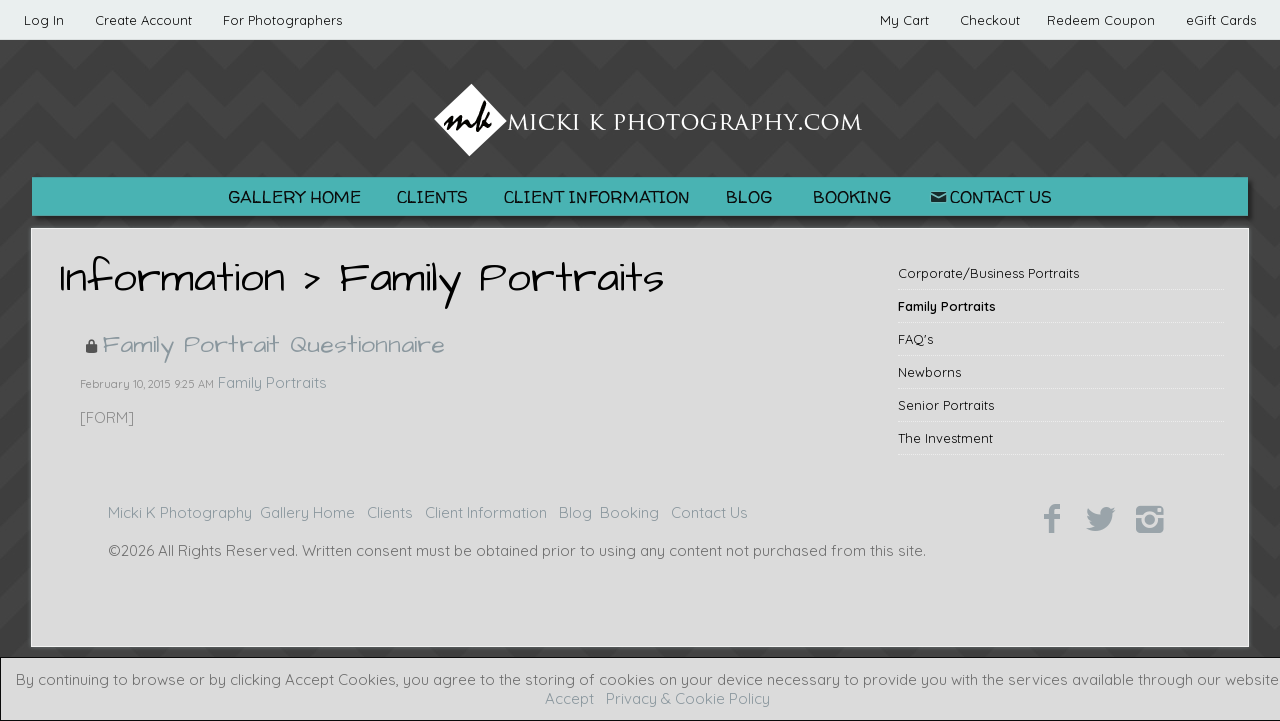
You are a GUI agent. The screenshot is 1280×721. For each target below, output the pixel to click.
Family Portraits (947, 306)
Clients (432, 196)
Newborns (929, 372)
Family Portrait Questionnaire (273, 344)
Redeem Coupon (1101, 20)
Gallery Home (294, 196)
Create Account (143, 20)
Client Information (597, 196)
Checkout (990, 20)
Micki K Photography (180, 512)
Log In (44, 20)
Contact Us (990, 196)
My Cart (906, 20)
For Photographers (282, 20)
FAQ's (915, 339)
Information (172, 278)
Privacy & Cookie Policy (688, 698)
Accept (569, 698)
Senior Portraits (946, 405)
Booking (852, 196)
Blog (749, 196)
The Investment (945, 438)
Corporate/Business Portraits (988, 273)
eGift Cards (1221, 20)
